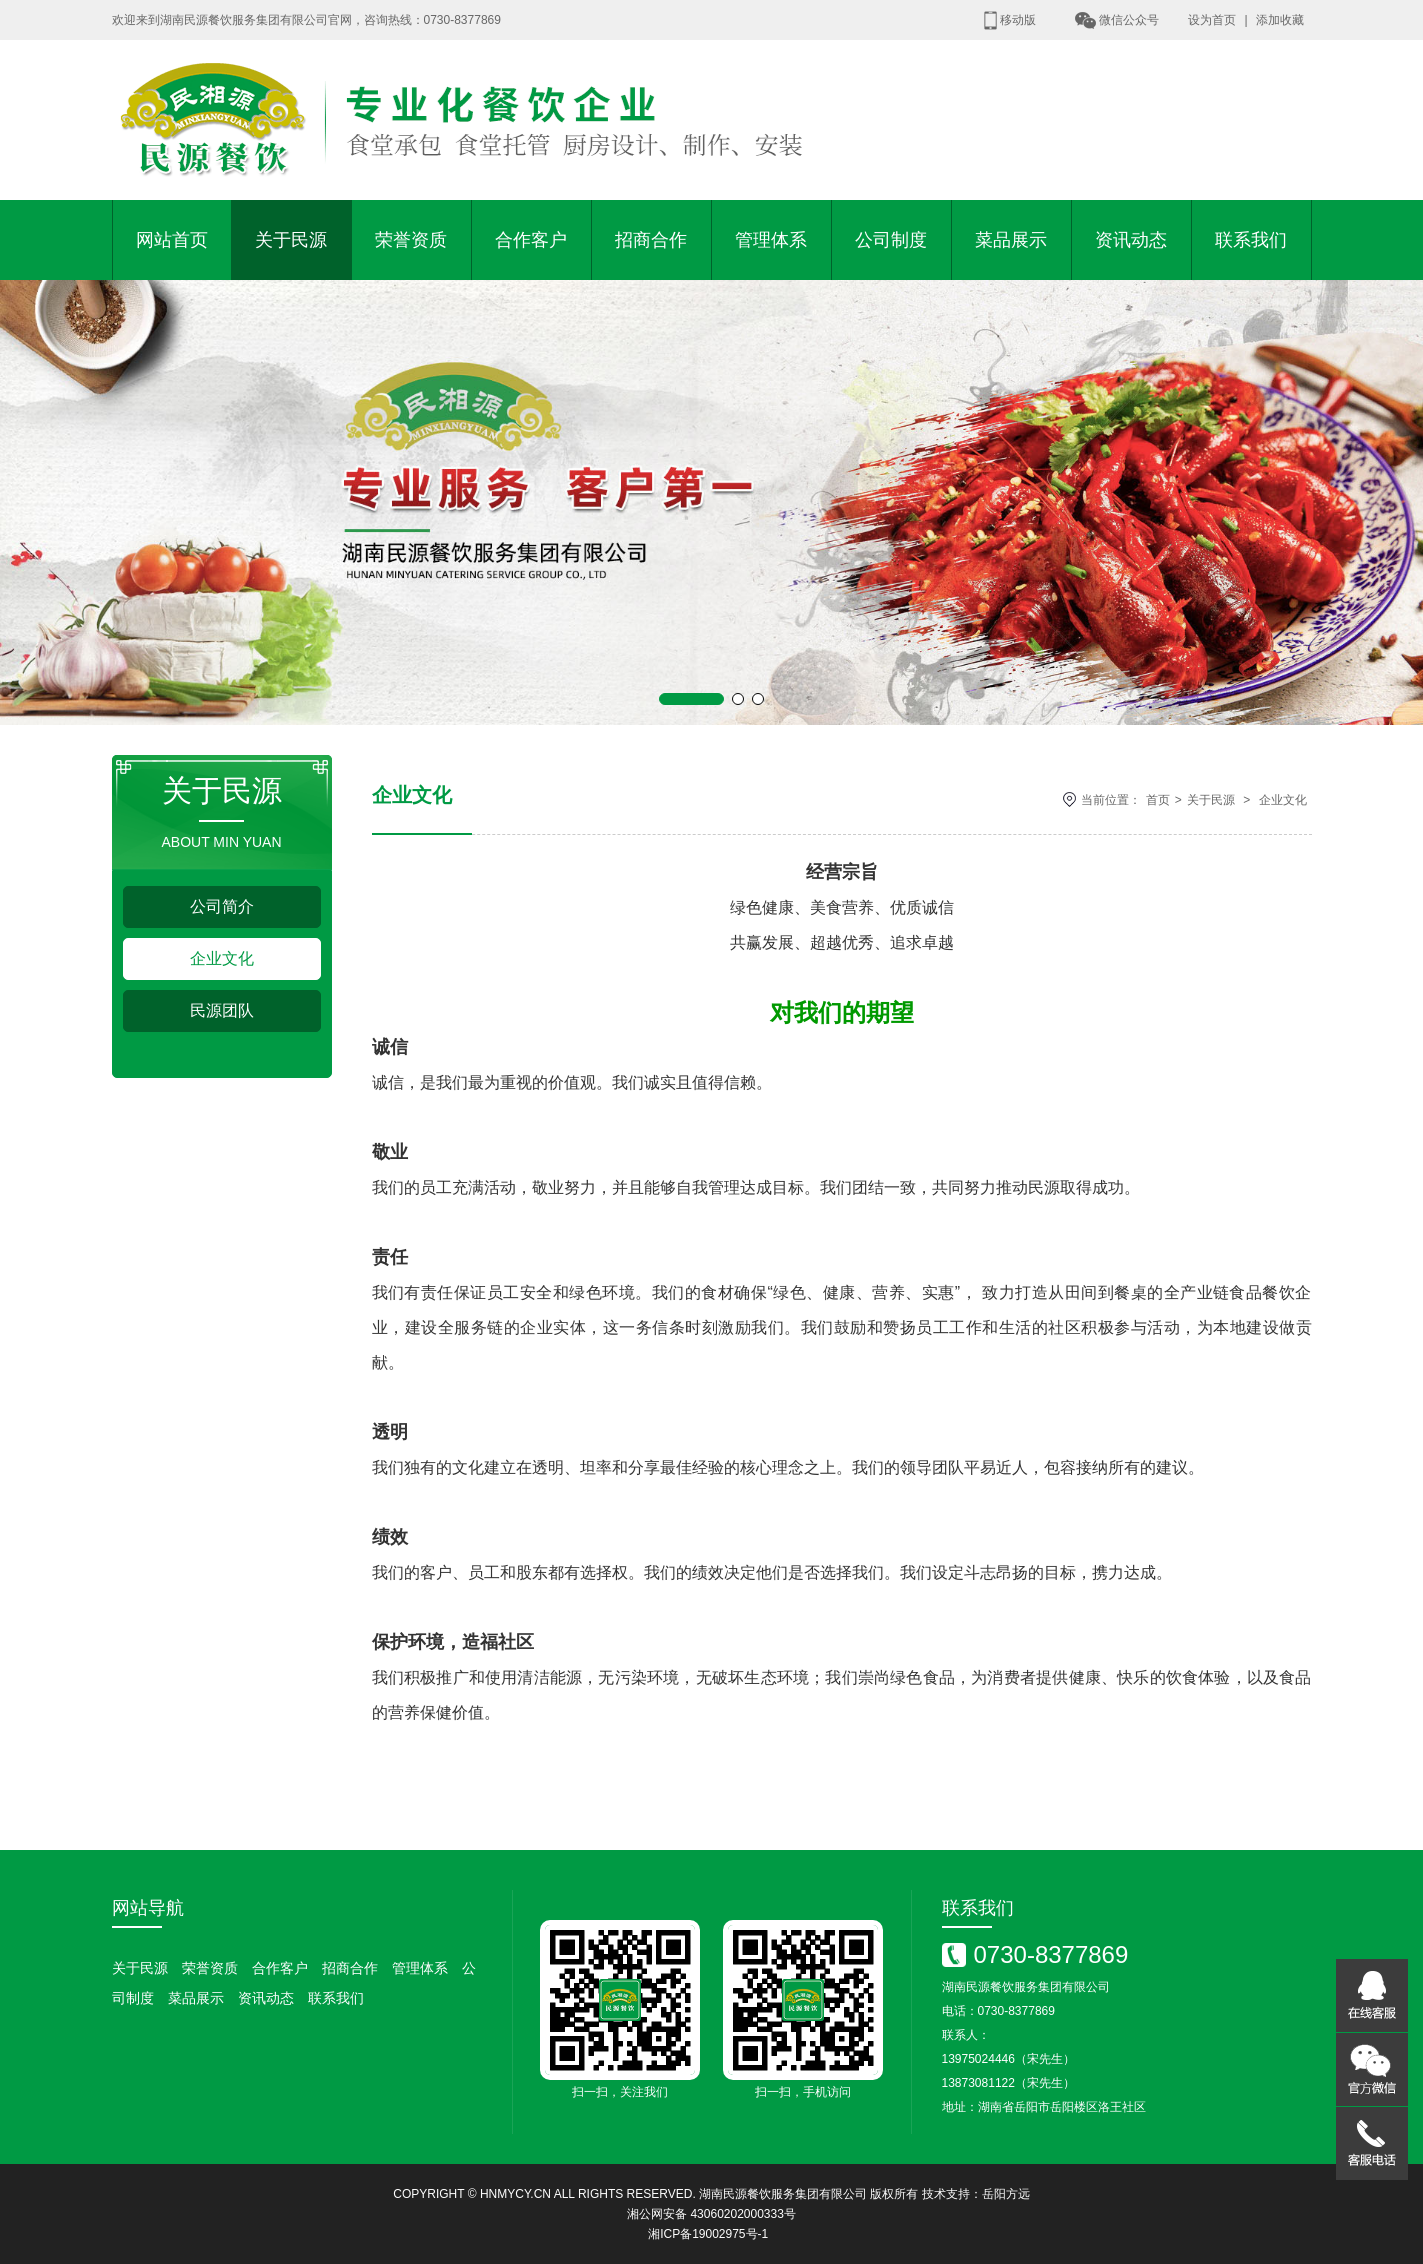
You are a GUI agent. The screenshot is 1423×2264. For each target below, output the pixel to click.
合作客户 (531, 240)
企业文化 (222, 958)
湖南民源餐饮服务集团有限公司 (783, 2194)
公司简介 (222, 906)
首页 (1158, 800)
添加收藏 (1280, 20)
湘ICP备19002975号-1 (708, 2234)
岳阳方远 (1006, 2194)
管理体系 (771, 240)
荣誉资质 (411, 240)
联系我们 (1251, 240)
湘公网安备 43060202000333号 (711, 2214)
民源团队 (222, 1010)
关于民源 (291, 240)
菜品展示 (1011, 240)
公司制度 (891, 240)
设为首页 (1212, 20)
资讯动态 (1131, 240)
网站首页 (172, 240)
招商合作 (651, 240)
